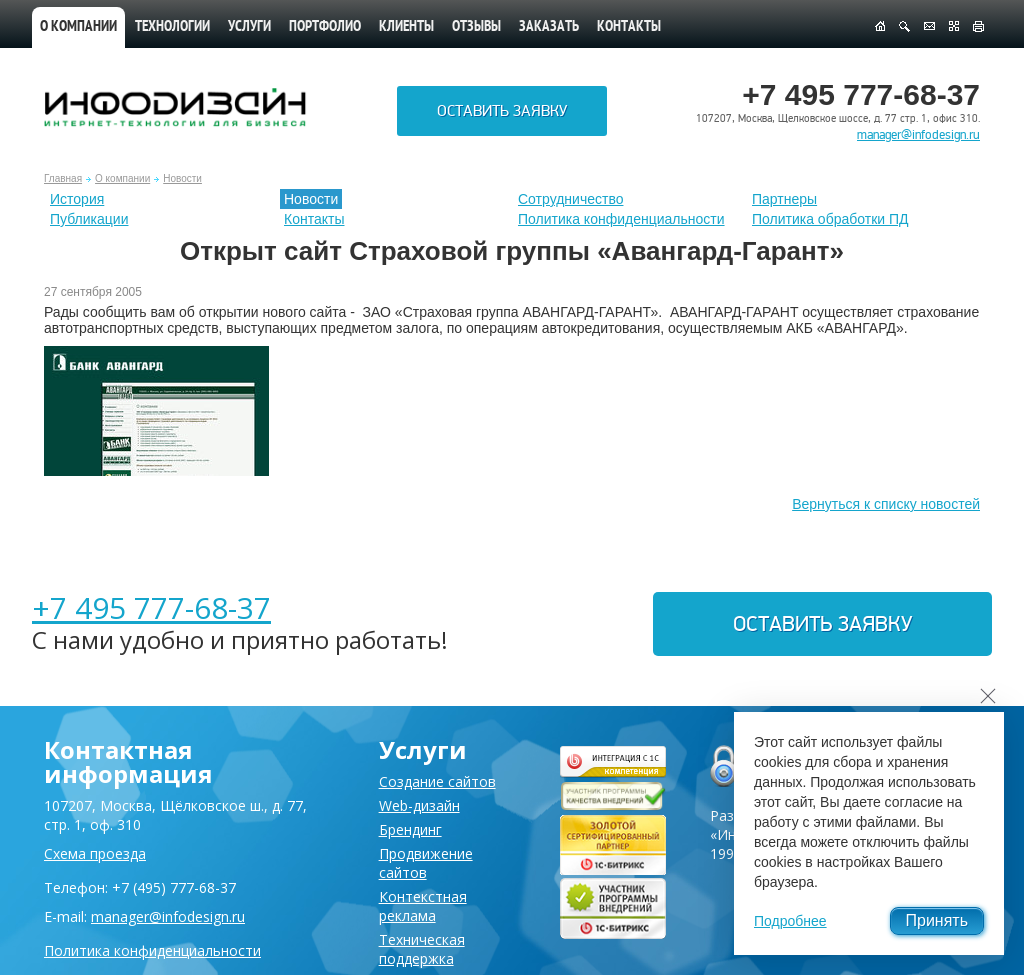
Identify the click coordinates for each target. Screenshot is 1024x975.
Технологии (172, 27)
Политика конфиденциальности (621, 219)
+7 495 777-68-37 (151, 607)
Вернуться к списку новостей (886, 504)
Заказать (549, 27)
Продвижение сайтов (426, 863)
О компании (78, 27)
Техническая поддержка (422, 949)
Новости (182, 178)
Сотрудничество (570, 199)
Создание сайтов (437, 781)
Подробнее (790, 921)
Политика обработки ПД (830, 219)
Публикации (89, 219)
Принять (937, 920)
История (77, 199)
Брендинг (410, 829)
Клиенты (406, 27)
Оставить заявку (502, 111)
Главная (63, 178)
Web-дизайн (419, 805)
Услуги (249, 27)
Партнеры (784, 199)
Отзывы (476, 27)
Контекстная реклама (423, 906)
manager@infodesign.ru (918, 135)
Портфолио (325, 27)
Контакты (629, 27)
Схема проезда (95, 853)
